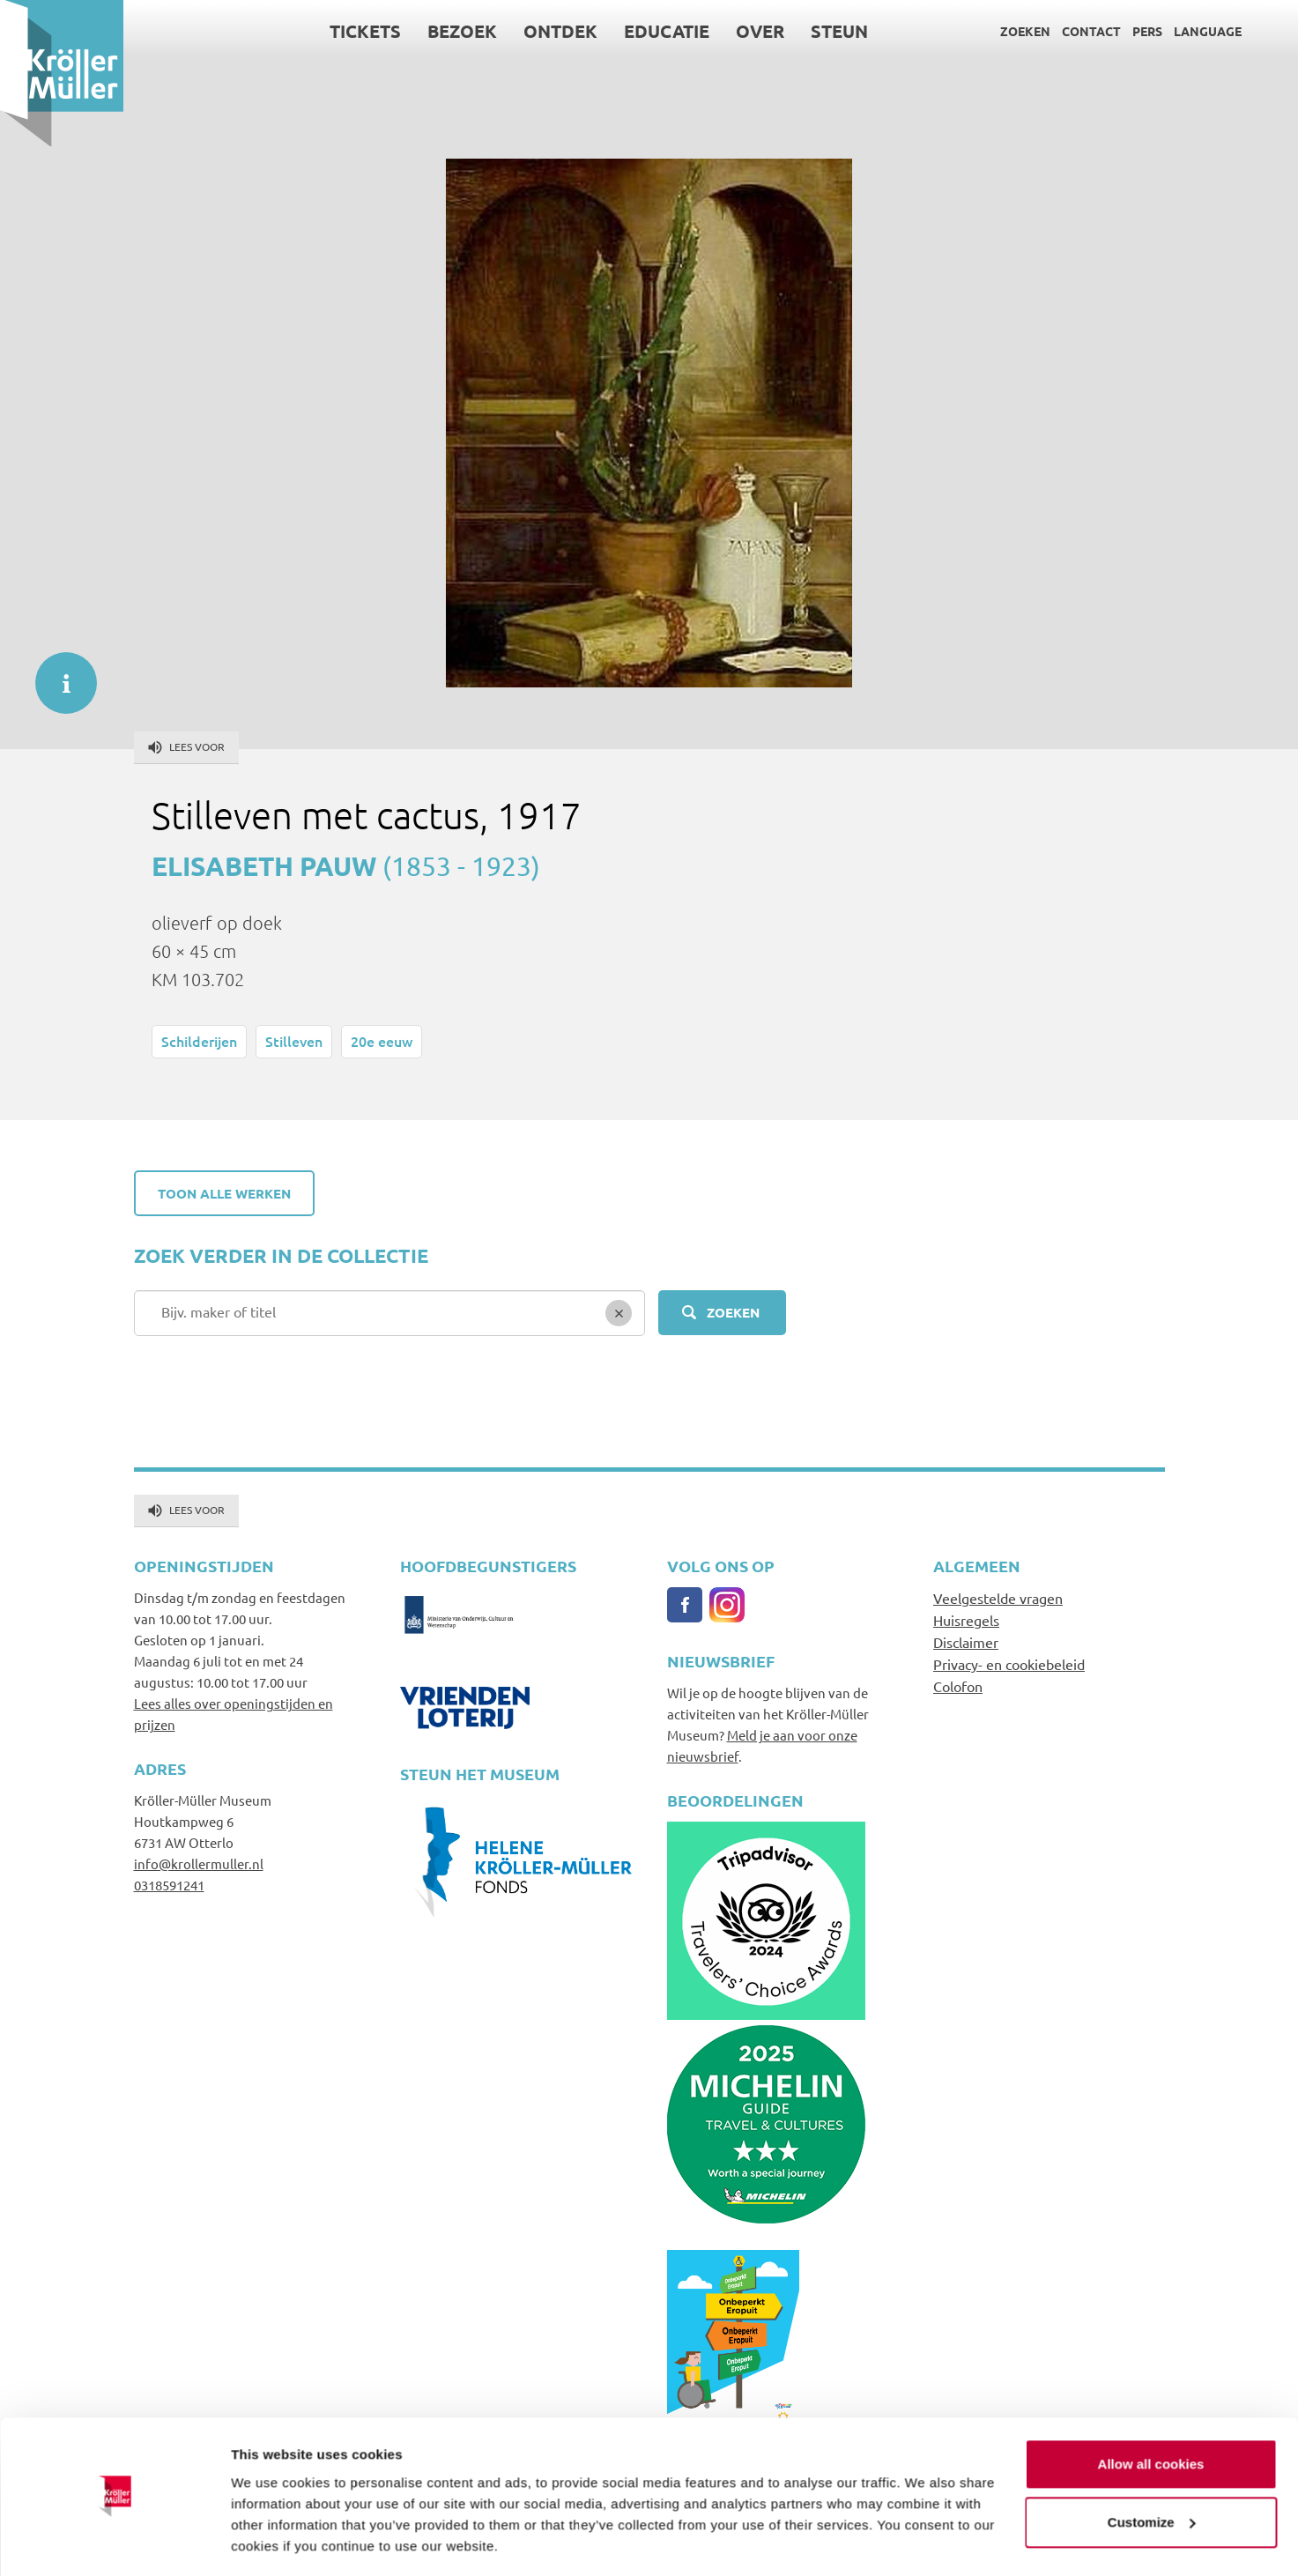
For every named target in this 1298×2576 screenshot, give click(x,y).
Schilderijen (199, 1040)
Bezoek (462, 30)
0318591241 (169, 1884)
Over (760, 30)
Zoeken (1025, 31)
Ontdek (560, 30)
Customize (1152, 2468)
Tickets (365, 30)
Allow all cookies (1151, 2411)
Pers (1147, 31)
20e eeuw (381, 1040)
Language (1208, 31)
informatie (57, 674)
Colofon (958, 1686)
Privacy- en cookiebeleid (1009, 1664)
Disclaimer (965, 1642)
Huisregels (966, 1620)
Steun (839, 30)
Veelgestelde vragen (998, 1598)
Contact (1091, 31)
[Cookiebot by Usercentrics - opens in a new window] (114, 2541)
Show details (272, 2541)
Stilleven (294, 1040)
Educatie (666, 30)
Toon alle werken (224, 1193)
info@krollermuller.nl (198, 1863)
